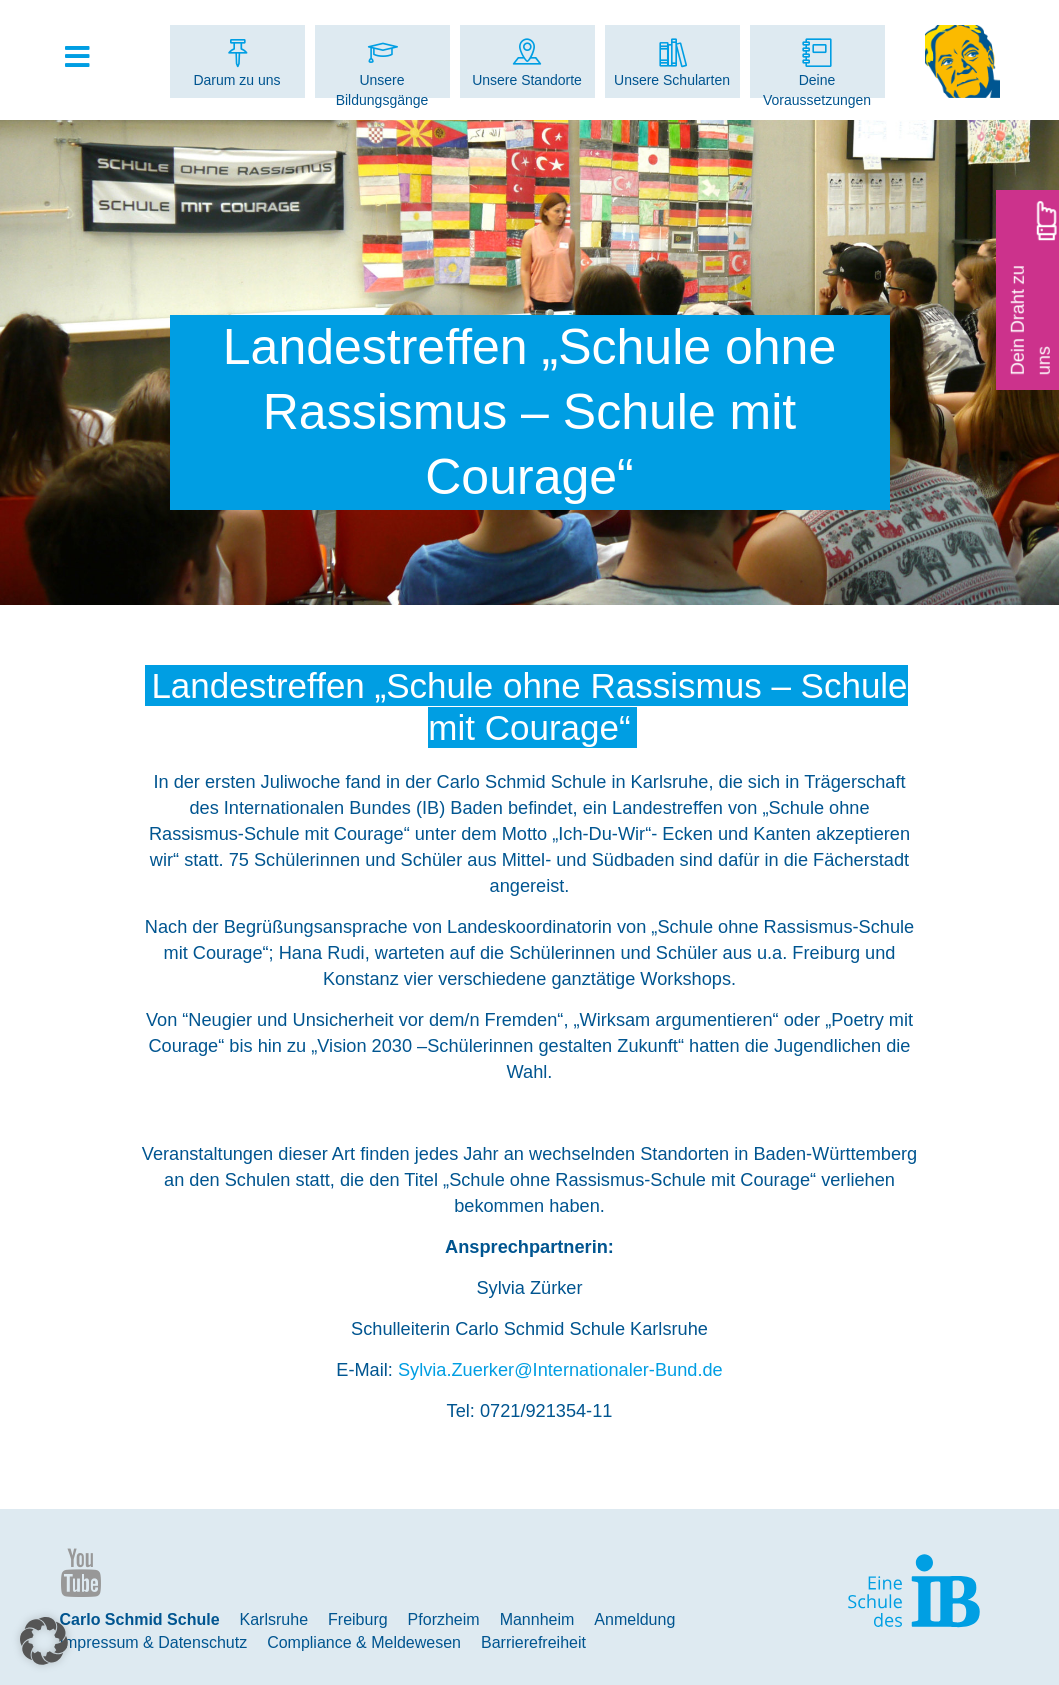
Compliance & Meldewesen (364, 1642)
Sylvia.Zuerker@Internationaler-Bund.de (560, 1370)
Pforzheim (444, 1619)
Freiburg (358, 1619)
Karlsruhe (274, 1619)
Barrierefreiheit (533, 1642)
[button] (44, 1641)
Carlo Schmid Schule (140, 1619)
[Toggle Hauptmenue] (88, 58)
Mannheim (537, 1619)
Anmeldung (634, 1619)
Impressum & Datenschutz (154, 1642)
